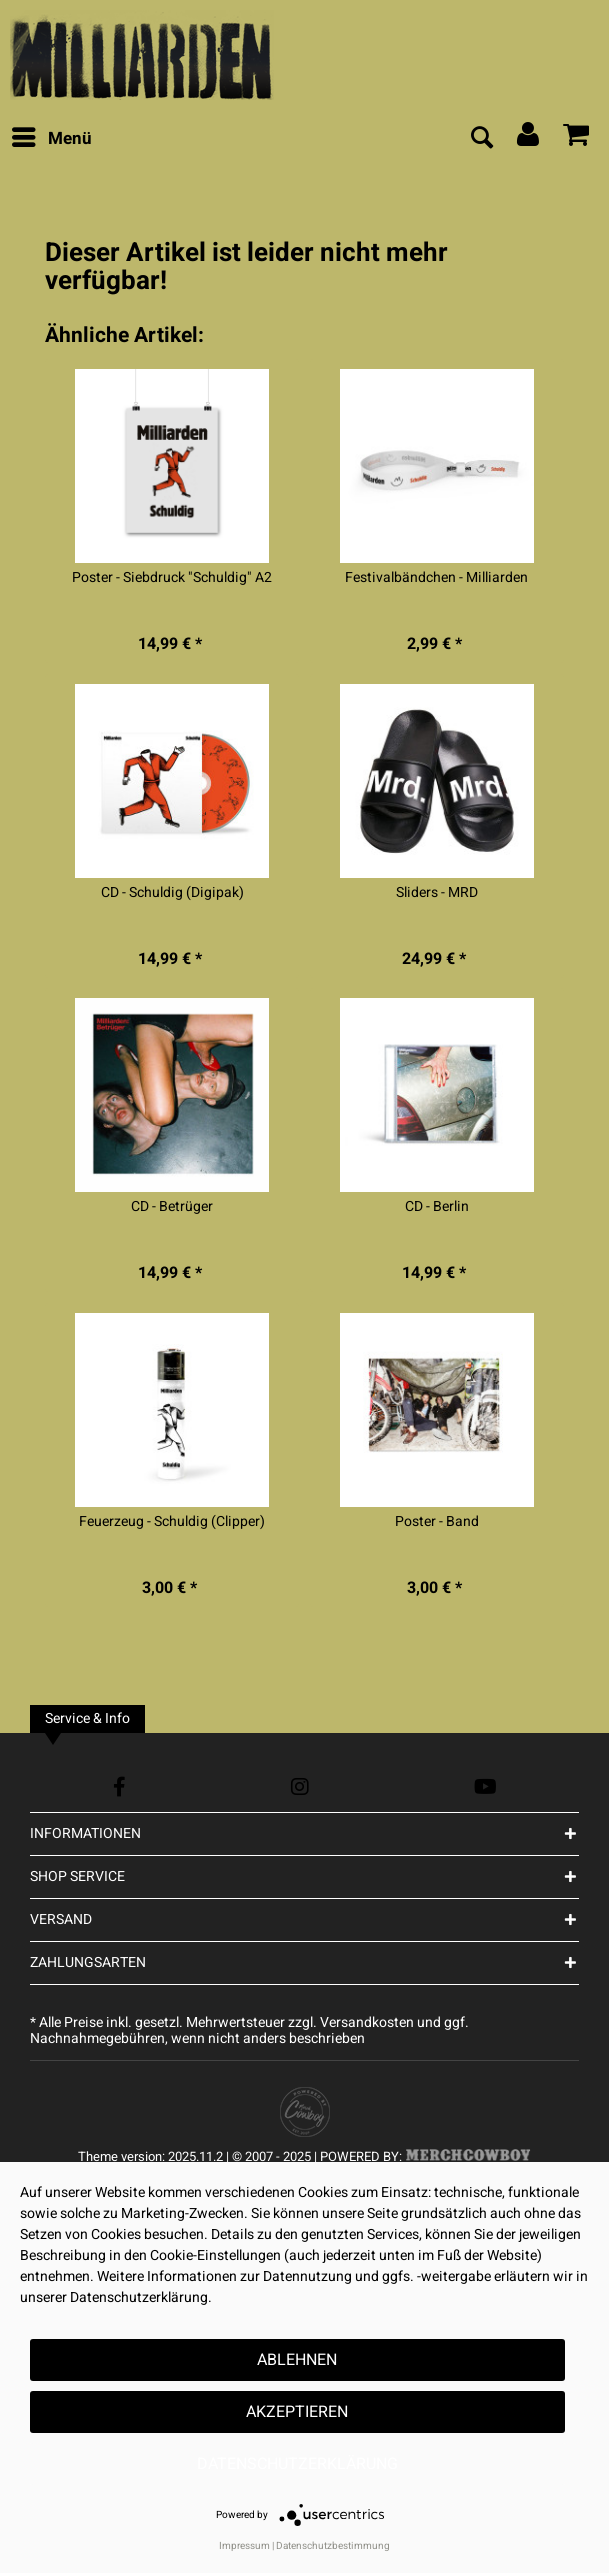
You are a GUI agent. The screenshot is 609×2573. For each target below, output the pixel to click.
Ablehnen (297, 2360)
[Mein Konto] (529, 139)
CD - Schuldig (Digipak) (172, 893)
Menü (52, 137)
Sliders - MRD (437, 893)
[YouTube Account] (485, 1786)
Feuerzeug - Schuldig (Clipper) (172, 1522)
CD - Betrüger (172, 1207)
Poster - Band (437, 1522)
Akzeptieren (297, 2412)
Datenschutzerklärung (297, 2464)
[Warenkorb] (577, 139)
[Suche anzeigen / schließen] (481, 139)
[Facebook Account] (119, 1786)
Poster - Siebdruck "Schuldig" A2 (172, 578)
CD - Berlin (437, 1207)
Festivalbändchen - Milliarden (436, 578)
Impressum (244, 2546)
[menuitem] (51, 139)
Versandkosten (367, 2022)
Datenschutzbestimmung (333, 2546)
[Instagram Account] (300, 1786)
